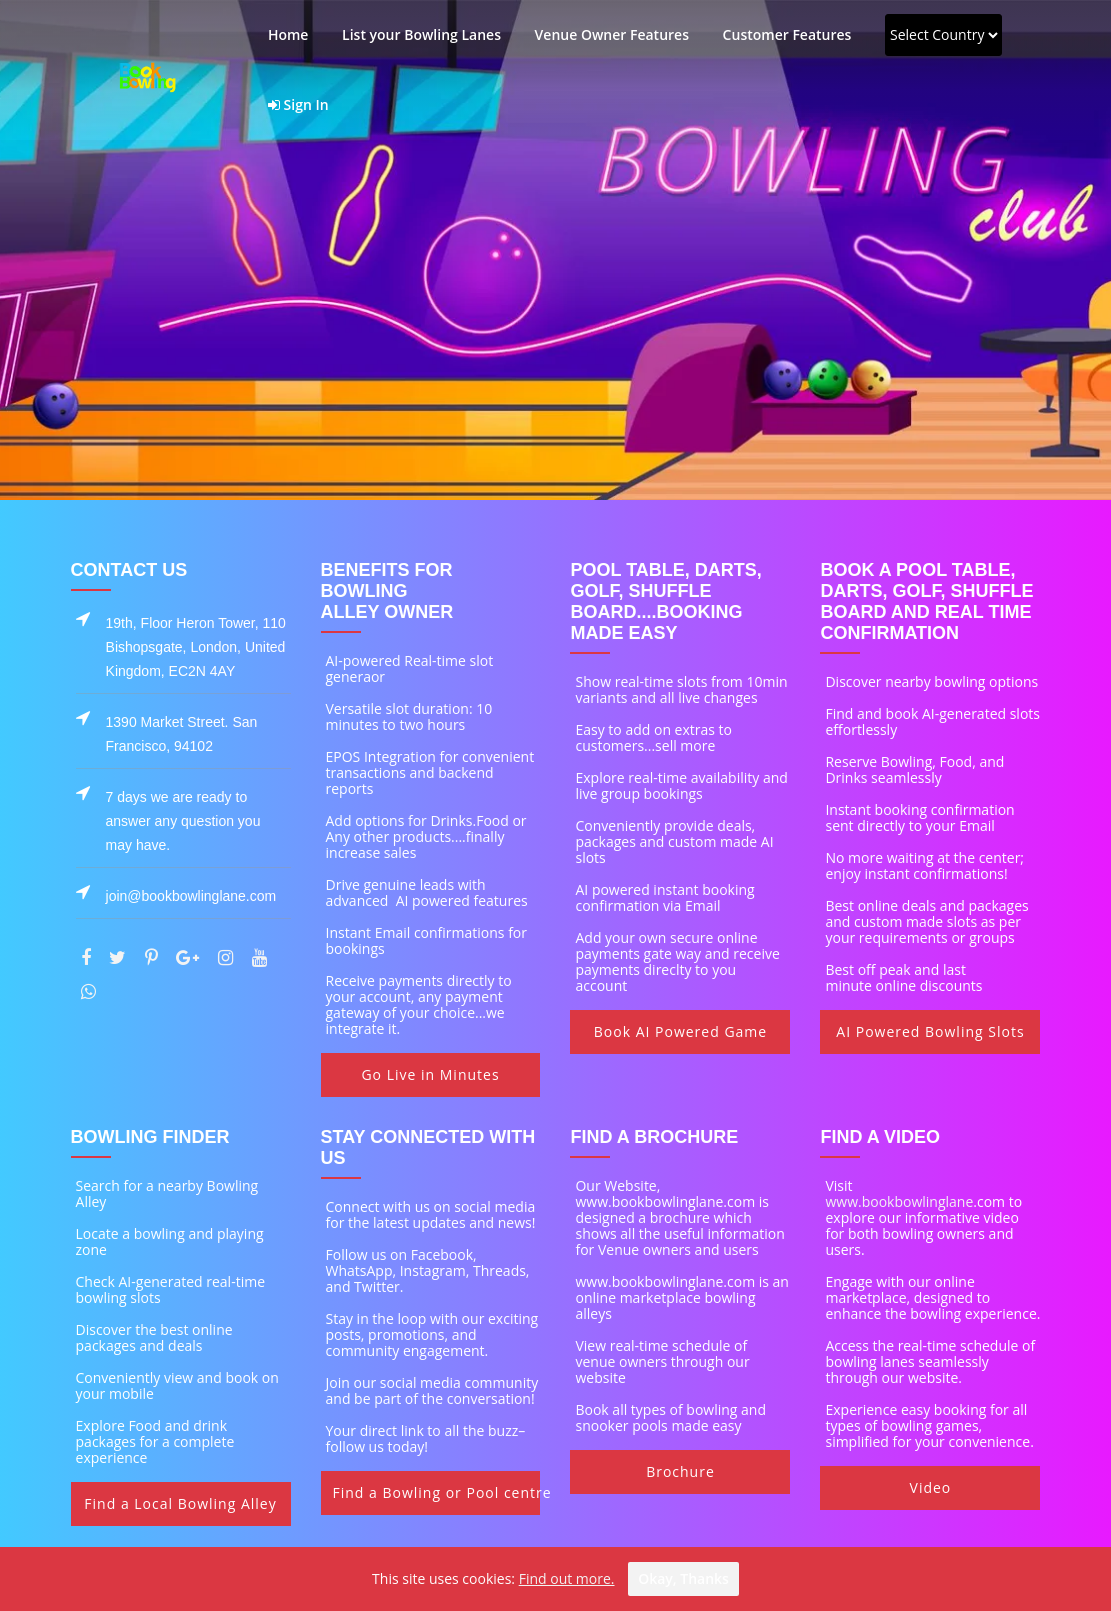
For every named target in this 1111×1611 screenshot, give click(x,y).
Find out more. (567, 1578)
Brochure (680, 1471)
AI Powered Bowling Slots (930, 1031)
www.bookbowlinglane (899, 1201)
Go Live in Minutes (430, 1074)
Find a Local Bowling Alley (180, 1503)
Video (931, 1487)
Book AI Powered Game (680, 1031)
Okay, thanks (683, 1578)
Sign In (298, 104)
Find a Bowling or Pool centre (437, 1492)
